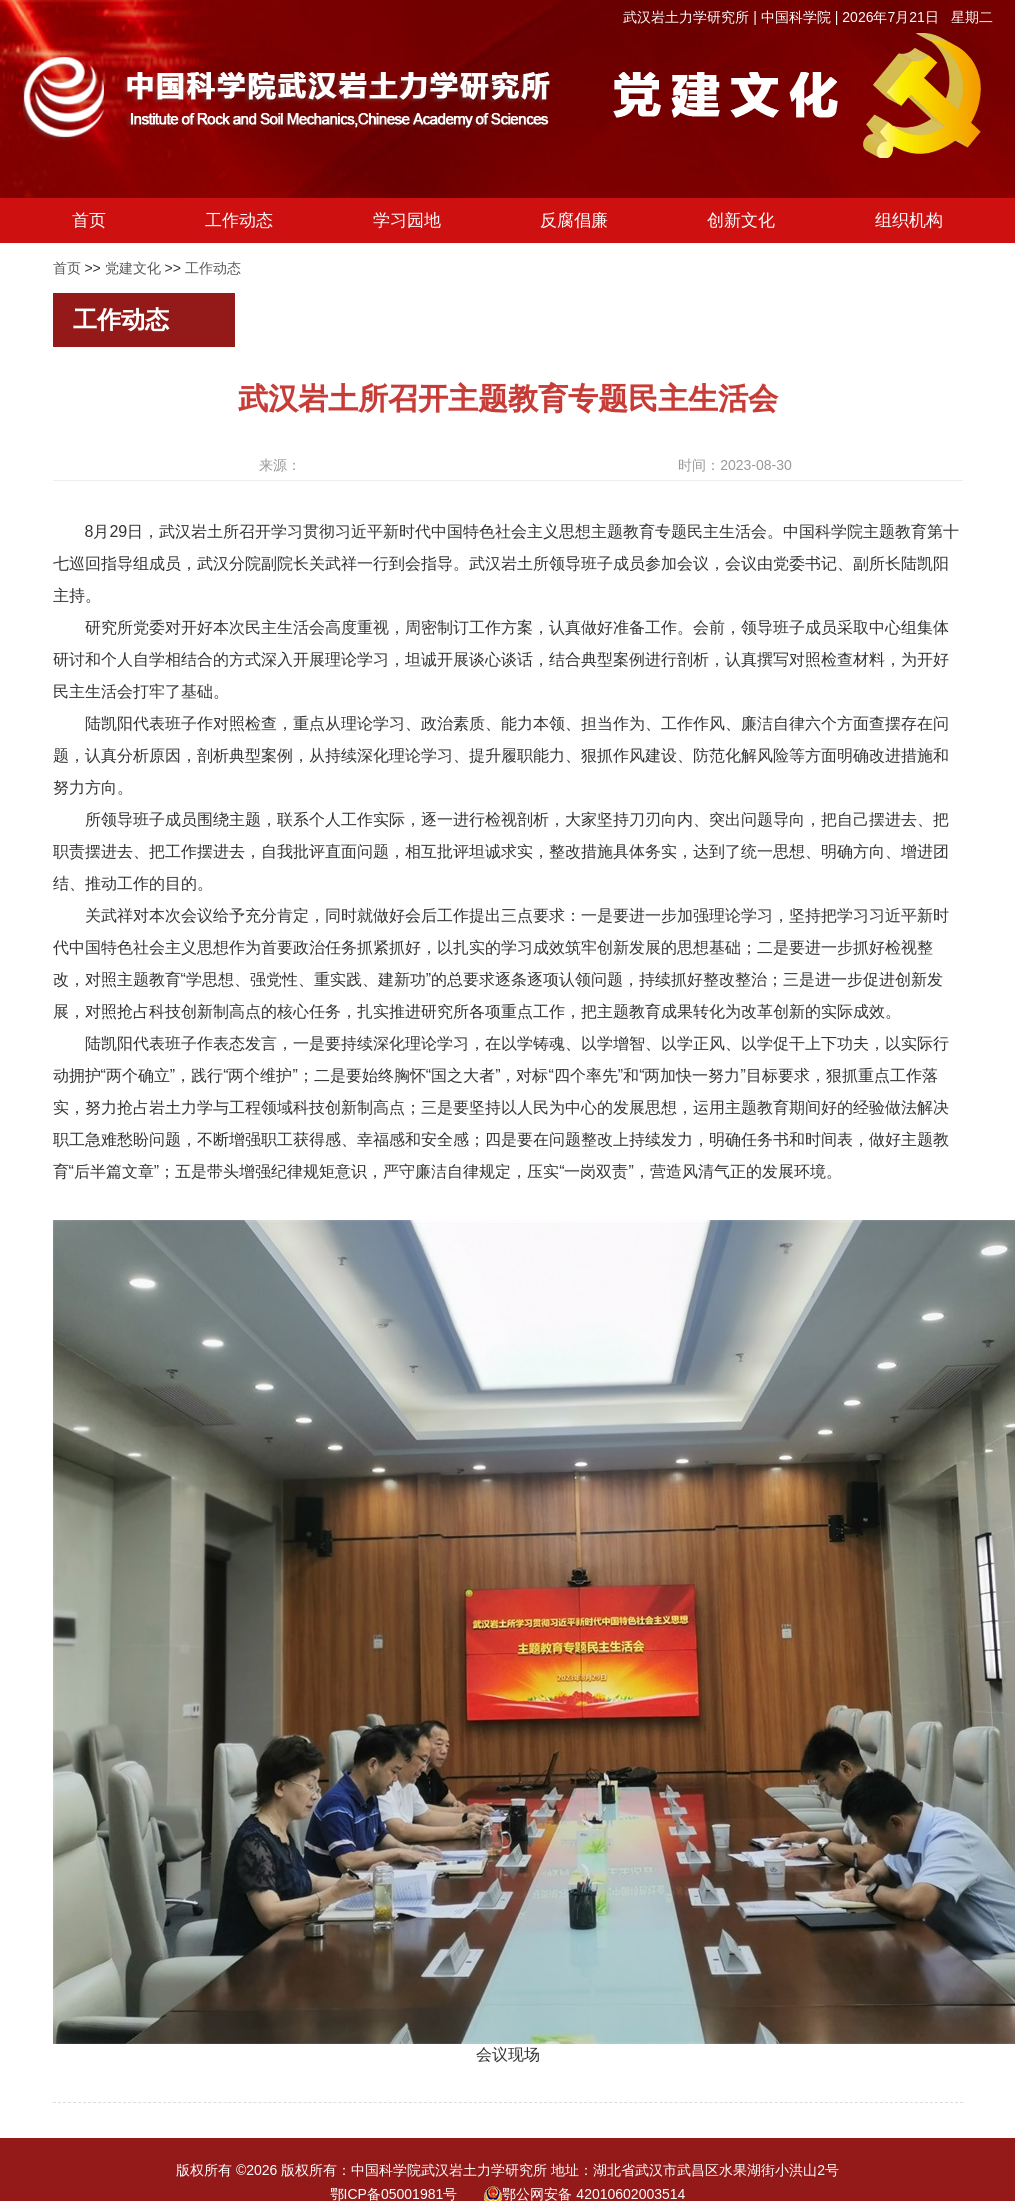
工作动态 (213, 268)
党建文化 (133, 268)
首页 (67, 268)
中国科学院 (796, 17)
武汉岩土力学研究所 (686, 17)
